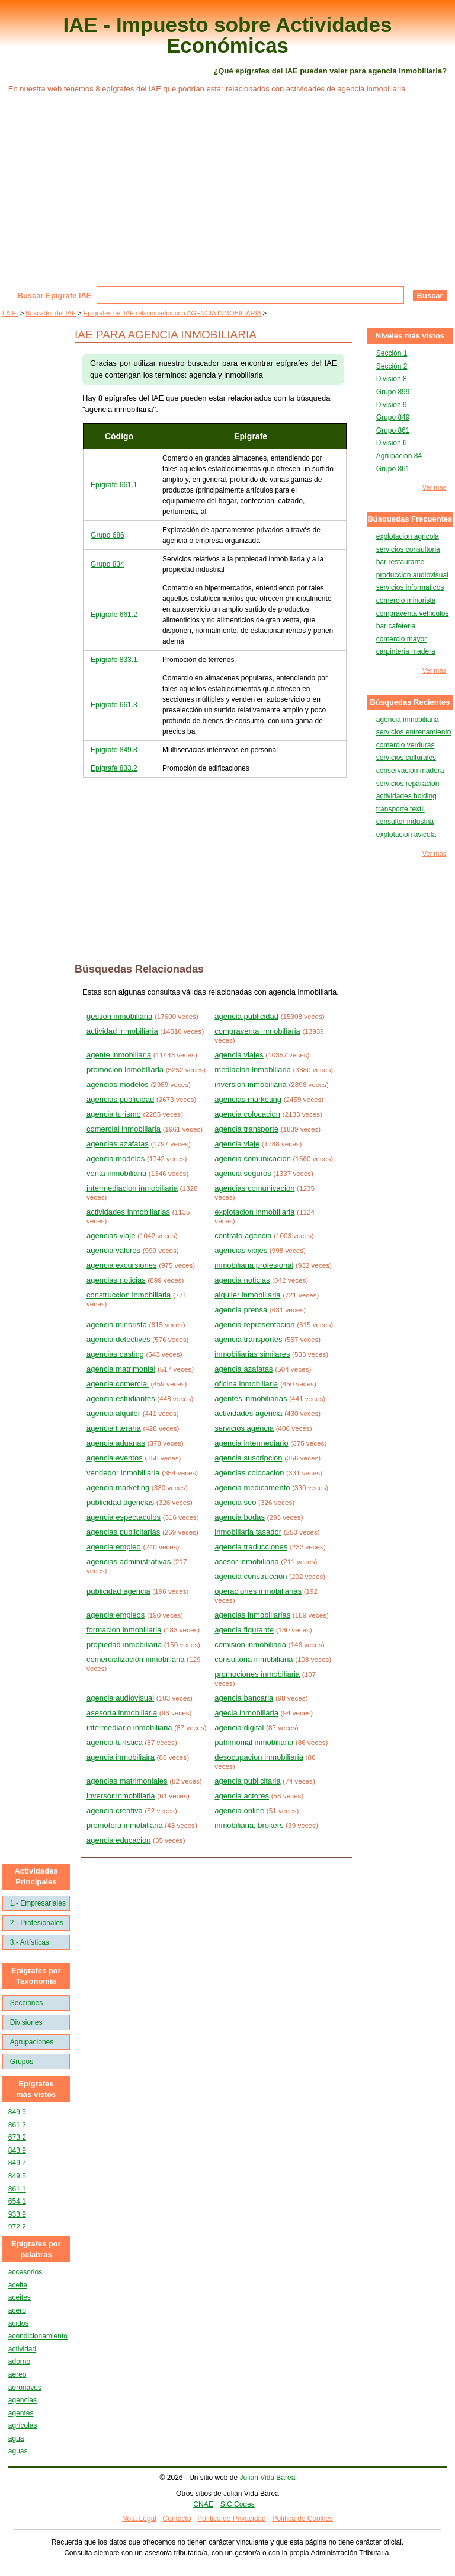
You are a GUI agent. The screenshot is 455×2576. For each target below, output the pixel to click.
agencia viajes (238, 1054)
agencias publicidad (120, 1099)
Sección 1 (392, 353)
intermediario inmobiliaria (129, 1727)
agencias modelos (117, 1084)
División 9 (391, 405)
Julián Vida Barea (268, 2477)
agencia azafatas (243, 1368)
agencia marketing (117, 1487)
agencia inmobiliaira (120, 1757)
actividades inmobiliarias (128, 1211)
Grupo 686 (107, 535)
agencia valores (113, 1250)
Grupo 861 (393, 430)
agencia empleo (113, 1546)
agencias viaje (110, 1235)
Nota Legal (139, 2518)
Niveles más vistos (410, 335)
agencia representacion (254, 1324)
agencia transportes (248, 1339)
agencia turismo (113, 1114)
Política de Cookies (302, 2518)
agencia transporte (246, 1128)
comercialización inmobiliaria (135, 1659)
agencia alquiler (113, 1413)
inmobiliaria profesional (253, 1265)
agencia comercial (117, 1383)
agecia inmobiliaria (246, 1712)
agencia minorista (116, 1324)
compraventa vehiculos (412, 613)
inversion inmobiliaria (250, 1084)
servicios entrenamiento (413, 732)
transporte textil (400, 809)
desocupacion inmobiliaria (258, 1757)
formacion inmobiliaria (123, 1629)
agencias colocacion (249, 1472)
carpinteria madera (405, 651)
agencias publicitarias (123, 1531)
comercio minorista (406, 600)
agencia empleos (115, 1614)
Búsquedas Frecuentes (409, 518)
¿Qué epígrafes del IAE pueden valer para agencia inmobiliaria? (330, 70)
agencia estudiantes (120, 1398)
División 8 (391, 379)
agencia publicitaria (247, 1780)
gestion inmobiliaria (119, 1016)
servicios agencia (244, 1428)
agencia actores (241, 1795)
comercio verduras (405, 745)
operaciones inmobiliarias (258, 1591)
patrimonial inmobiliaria (253, 1742)
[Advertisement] (227, 197)
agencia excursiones (121, 1265)
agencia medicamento (252, 1487)
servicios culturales (406, 757)
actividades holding (406, 796)
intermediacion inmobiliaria (132, 1188)
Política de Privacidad (231, 2518)
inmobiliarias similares (252, 1354)
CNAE (203, 2504)
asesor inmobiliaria (246, 1561)
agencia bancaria (243, 1697)
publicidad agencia (118, 1591)
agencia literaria (113, 1428)
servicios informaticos (410, 587)
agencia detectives (118, 1339)
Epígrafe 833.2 (114, 768)
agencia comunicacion (252, 1158)
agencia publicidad (246, 1016)
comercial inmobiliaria (123, 1128)
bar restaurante (400, 562)
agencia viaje (236, 1143)
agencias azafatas (117, 1143)
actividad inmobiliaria (122, 1031)
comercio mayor (401, 639)
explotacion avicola (406, 834)
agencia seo (235, 1502)
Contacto (177, 2518)
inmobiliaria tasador (247, 1531)
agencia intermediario (251, 1443)
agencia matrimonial (120, 1368)
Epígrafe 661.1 (114, 485)
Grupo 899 (393, 392)
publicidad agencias (120, 1502)
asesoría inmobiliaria (121, 1712)
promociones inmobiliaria (257, 1674)
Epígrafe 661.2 (114, 615)
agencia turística (114, 1742)
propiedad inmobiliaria (124, 1644)
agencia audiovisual (120, 1697)
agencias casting (115, 1354)
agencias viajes (240, 1250)
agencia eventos (114, 1457)
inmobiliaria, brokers (248, 1825)
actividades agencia (248, 1413)
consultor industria (405, 821)
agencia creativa (114, 1810)
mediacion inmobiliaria (252, 1069)
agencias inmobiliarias (252, 1614)
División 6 (391, 443)
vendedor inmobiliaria (123, 1472)
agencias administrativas (128, 1561)
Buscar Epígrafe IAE (55, 295)
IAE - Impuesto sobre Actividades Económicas (227, 35)
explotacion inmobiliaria (254, 1211)
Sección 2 (392, 366)
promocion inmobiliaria (125, 1069)
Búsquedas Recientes (410, 702)
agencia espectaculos (123, 1517)
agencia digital (239, 1727)
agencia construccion (250, 1576)
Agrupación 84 (399, 456)
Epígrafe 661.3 (114, 705)
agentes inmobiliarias (250, 1398)
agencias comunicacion (254, 1188)
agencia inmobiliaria (407, 719)
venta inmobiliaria (116, 1173)
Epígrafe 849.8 (114, 750)
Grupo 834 (107, 564)
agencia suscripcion (248, 1457)
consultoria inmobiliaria (253, 1659)
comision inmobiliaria (250, 1644)
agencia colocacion (247, 1114)
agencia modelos (115, 1158)
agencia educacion (118, 1840)
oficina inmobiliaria (246, 1383)
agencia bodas (239, 1517)
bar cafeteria (396, 626)
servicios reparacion (408, 783)
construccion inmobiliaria (128, 1294)
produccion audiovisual (412, 575)
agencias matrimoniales (127, 1780)
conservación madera (410, 770)
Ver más (434, 487)
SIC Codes (237, 2504)
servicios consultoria (408, 549)
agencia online (239, 1810)
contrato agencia (242, 1235)
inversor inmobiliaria (120, 1795)
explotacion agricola (407, 536)
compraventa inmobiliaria (257, 1031)
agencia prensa (240, 1309)
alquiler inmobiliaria (247, 1294)
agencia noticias (242, 1280)
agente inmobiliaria (118, 1054)
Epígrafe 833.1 (114, 660)
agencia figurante (244, 1629)
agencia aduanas (115, 1443)
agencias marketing (247, 1099)
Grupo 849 (393, 417)
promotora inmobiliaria (124, 1825)
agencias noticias (116, 1280)
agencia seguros (242, 1173)
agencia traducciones (250, 1546)
